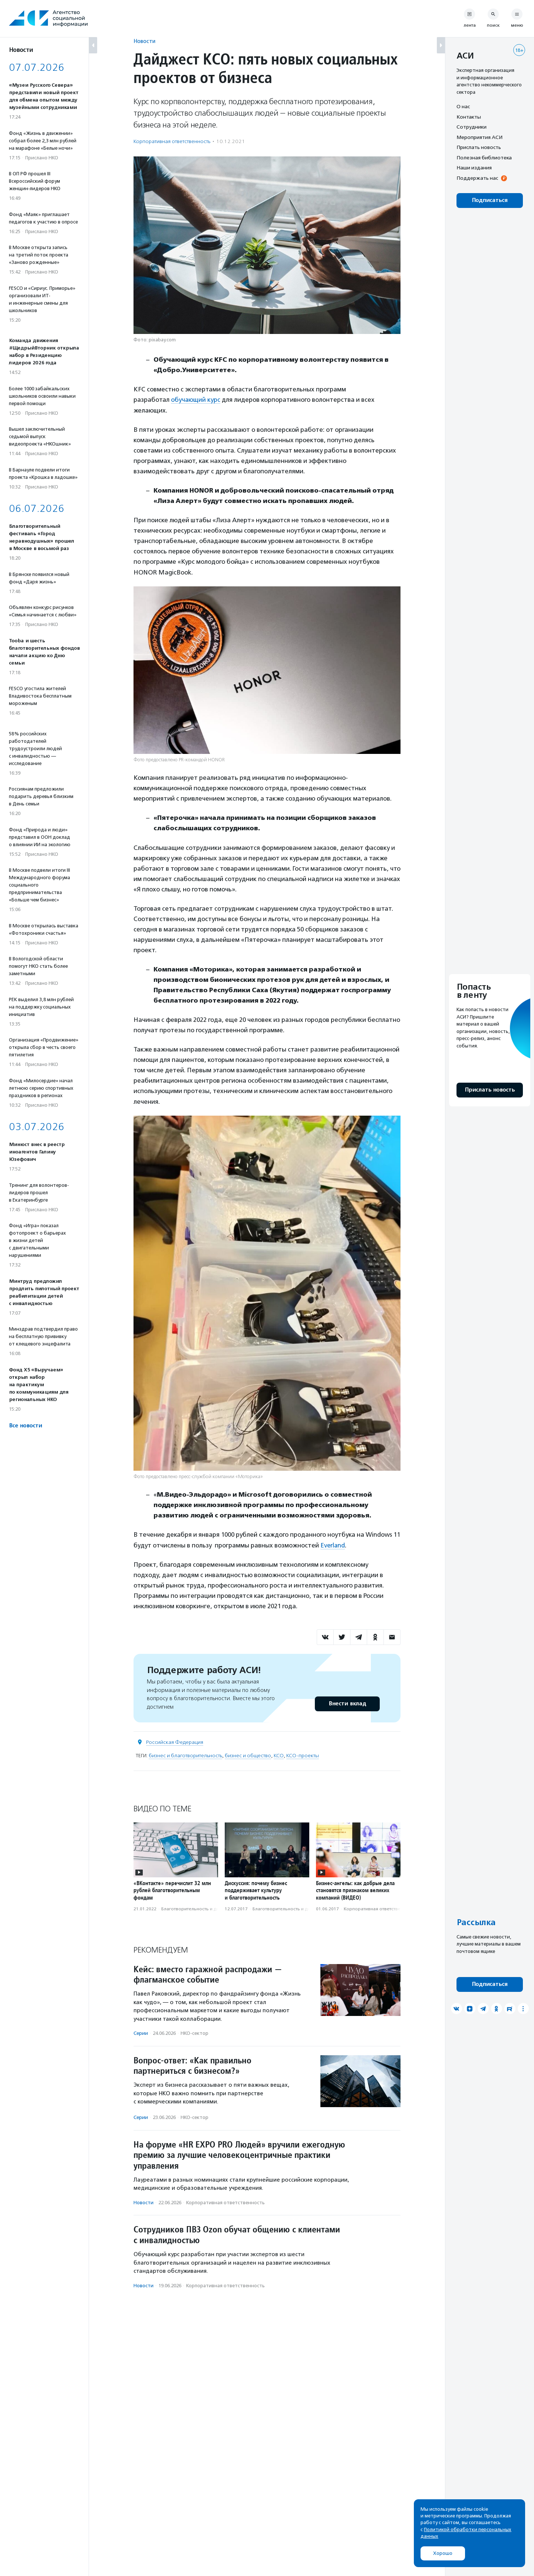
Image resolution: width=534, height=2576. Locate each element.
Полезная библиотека (484, 157)
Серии (141, 2033)
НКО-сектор (194, 2033)
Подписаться (490, 200)
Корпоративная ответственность (172, 141)
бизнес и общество (248, 1755)
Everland (333, 1545)
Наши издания (474, 167)
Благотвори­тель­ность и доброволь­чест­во (207, 1908)
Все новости (25, 1425)
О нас (463, 106)
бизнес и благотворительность (185, 1755)
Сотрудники (471, 127)
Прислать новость (478, 147)
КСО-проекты (302, 1755)
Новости (144, 41)
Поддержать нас (477, 178)
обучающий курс (196, 399)
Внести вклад (347, 1702)
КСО (279, 1755)
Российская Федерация (174, 1741)
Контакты (468, 117)
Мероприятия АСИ (479, 137)
